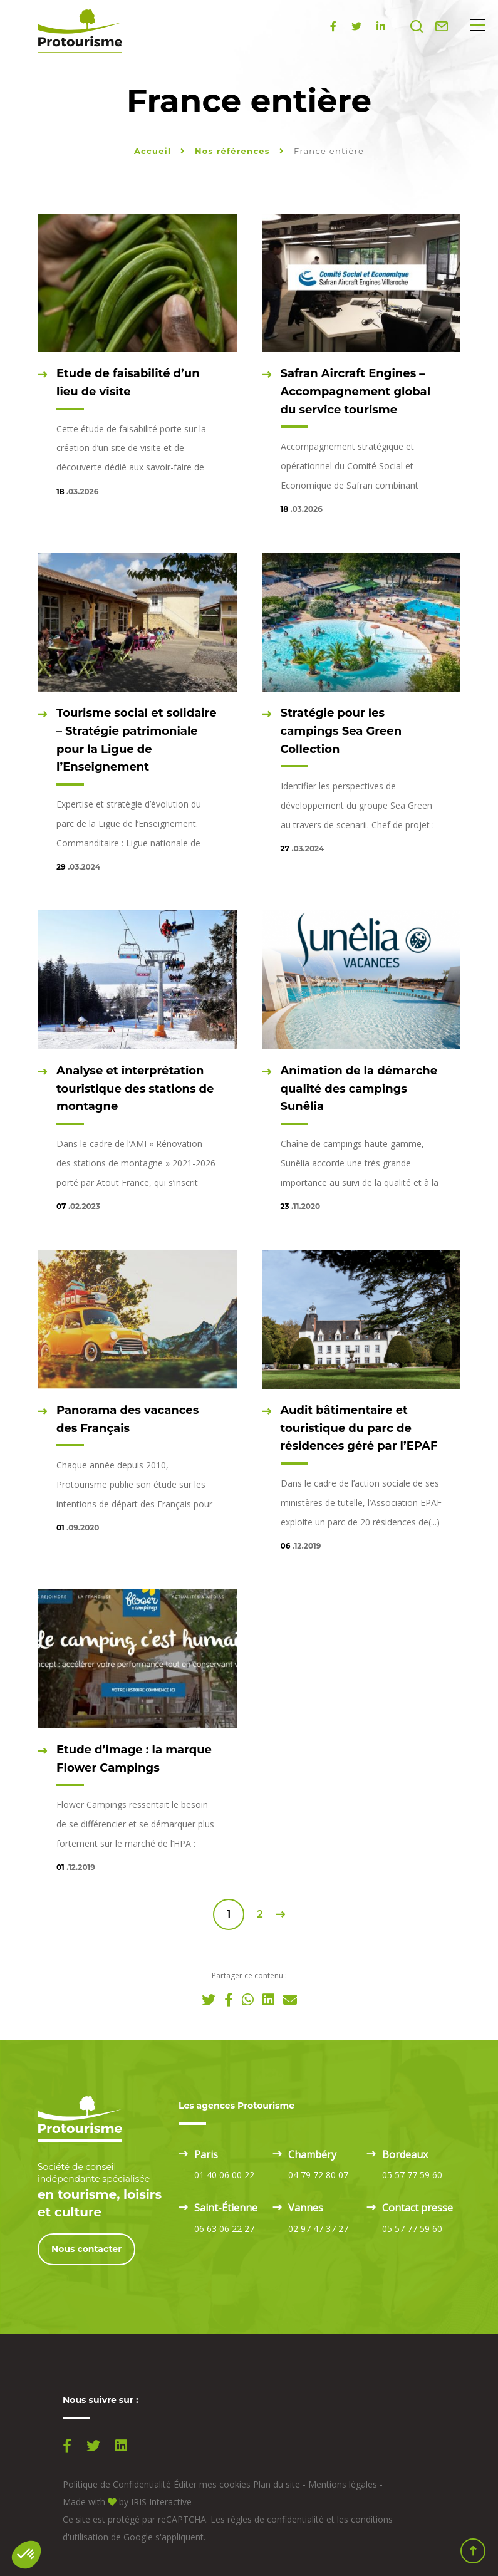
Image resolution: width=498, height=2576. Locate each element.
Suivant (280, 1914)
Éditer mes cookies (212, 2484)
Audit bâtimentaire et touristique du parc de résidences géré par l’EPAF (359, 1428)
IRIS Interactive (161, 2502)
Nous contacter (86, 2249)
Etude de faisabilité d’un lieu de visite (128, 382)
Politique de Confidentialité (117, 2484)
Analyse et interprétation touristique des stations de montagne (135, 1089)
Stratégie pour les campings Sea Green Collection (341, 731)
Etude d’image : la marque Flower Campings (134, 1759)
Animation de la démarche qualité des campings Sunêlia (359, 1089)
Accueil (152, 151)
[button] (26, 2555)
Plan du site (276, 2484)
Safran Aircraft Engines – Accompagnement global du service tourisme (356, 391)
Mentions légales (342, 2484)
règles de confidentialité (275, 2519)
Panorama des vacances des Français (127, 1419)
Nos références (234, 151)
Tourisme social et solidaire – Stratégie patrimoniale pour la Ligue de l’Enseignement (136, 740)
